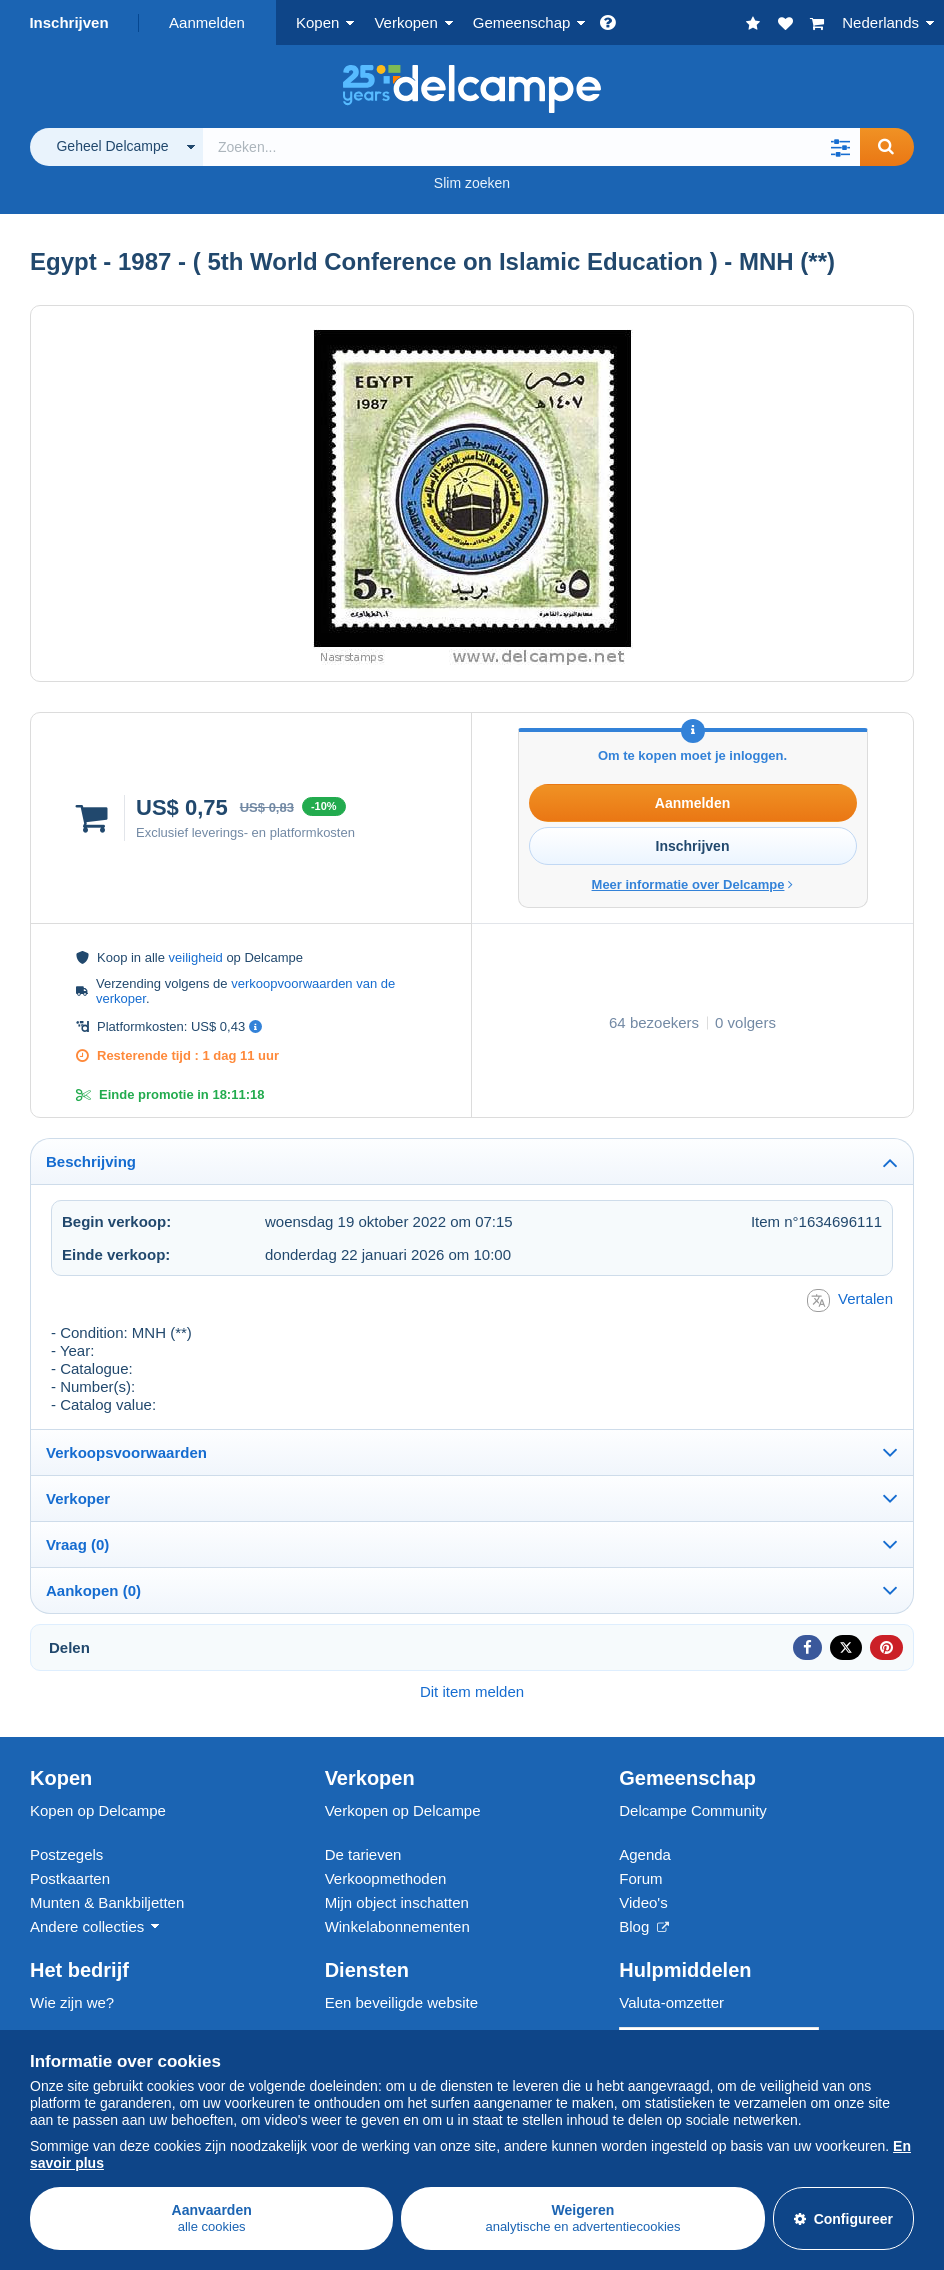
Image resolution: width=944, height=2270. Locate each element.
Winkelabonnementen (397, 1926)
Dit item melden (472, 1691)
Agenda (645, 1854)
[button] (840, 147)
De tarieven (363, 1854)
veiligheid (196, 957)
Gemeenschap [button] (522, 22)
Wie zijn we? (72, 2002)
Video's (643, 1902)
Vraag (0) (77, 1544)
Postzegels (66, 1854)
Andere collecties (87, 1926)
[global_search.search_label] (531, 147)
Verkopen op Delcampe (403, 1810)
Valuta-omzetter (671, 2002)
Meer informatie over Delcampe (693, 884)
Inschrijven (68, 22)
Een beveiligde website (401, 2002)
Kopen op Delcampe (98, 1810)
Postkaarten (70, 1878)
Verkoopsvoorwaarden (126, 1452)
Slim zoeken (472, 183)
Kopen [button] (317, 22)
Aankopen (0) (93, 1590)
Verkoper (78, 1498)
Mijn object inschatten (397, 1902)
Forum (640, 1878)
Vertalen (850, 1300)
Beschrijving (91, 1161)
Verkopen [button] (405, 22)
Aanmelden (207, 22)
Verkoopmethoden (386, 1878)
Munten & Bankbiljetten (107, 1902)
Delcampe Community (693, 1810)
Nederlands (880, 22)
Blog (644, 1926)
